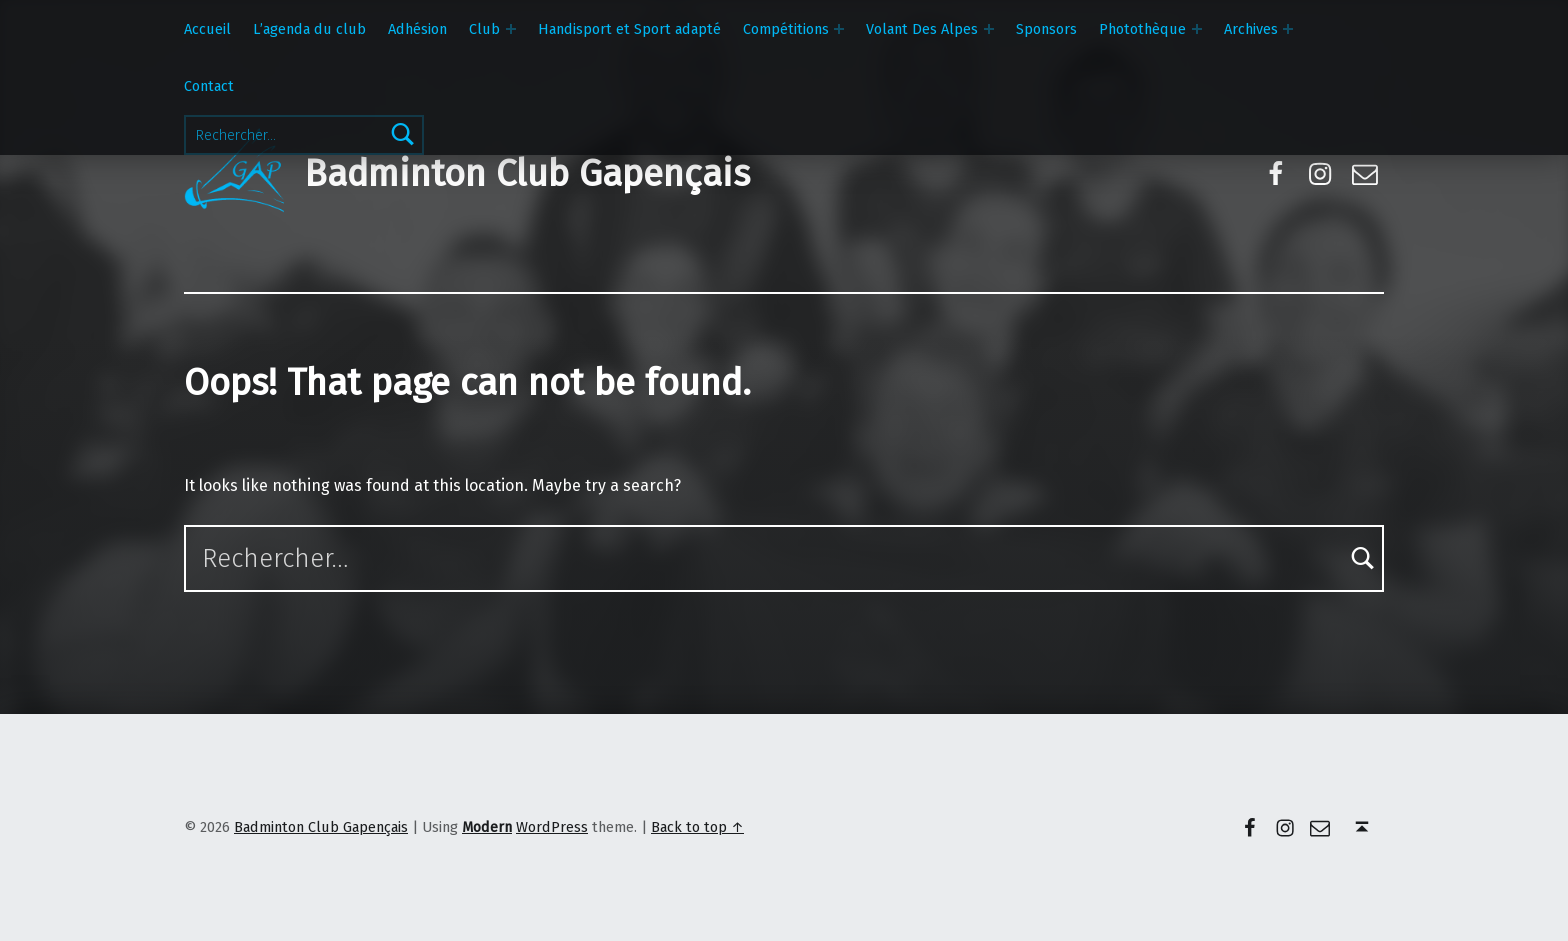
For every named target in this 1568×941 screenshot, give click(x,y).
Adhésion (417, 29)
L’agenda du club (309, 29)
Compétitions (786, 29)
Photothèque (1142, 29)
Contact (209, 86)
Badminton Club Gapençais (527, 174)
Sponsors (1046, 29)
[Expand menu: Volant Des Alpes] (989, 29)
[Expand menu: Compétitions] (839, 29)
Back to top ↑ (697, 827)
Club (484, 29)
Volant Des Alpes (922, 29)
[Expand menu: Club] (511, 29)
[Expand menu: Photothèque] (1197, 29)
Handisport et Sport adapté (629, 29)
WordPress (552, 827)
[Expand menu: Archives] (1288, 29)
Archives (1251, 29)
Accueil (207, 29)
